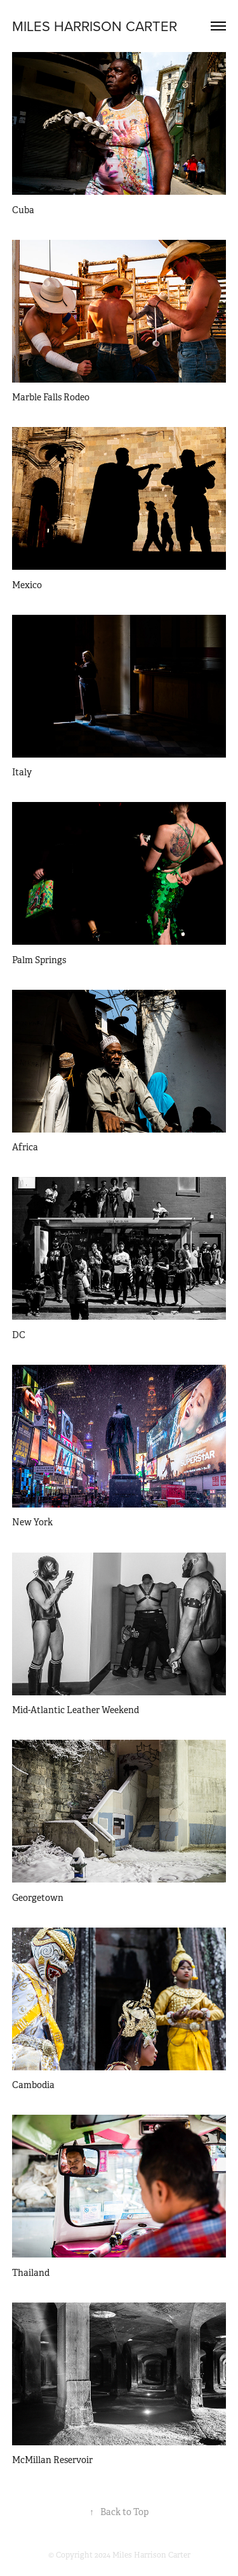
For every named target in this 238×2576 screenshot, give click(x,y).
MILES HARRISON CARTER (94, 26)
